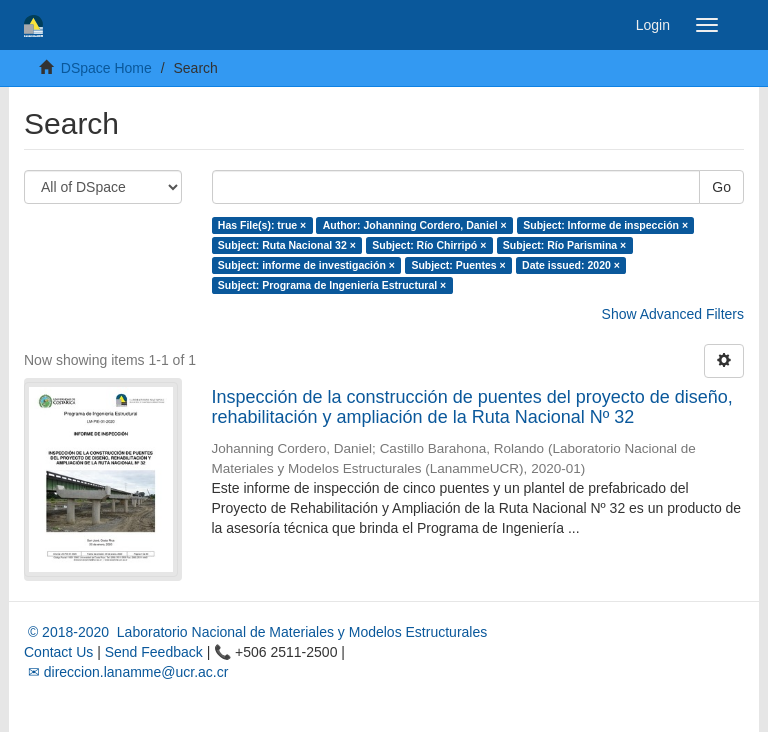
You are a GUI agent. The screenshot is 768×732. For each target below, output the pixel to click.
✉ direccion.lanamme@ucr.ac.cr (126, 672)
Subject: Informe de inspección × (605, 225)
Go (721, 187)
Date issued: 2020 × (571, 265)
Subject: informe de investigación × (306, 265)
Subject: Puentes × (458, 265)
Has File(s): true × (262, 225)
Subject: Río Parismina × (564, 245)
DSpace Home (106, 68)
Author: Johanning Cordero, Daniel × (415, 225)
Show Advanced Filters (673, 314)
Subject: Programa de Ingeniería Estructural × (332, 285)
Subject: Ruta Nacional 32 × (287, 245)
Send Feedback (154, 652)
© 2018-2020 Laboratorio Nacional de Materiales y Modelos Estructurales (255, 632)
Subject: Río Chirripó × (429, 245)
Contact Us (58, 652)
